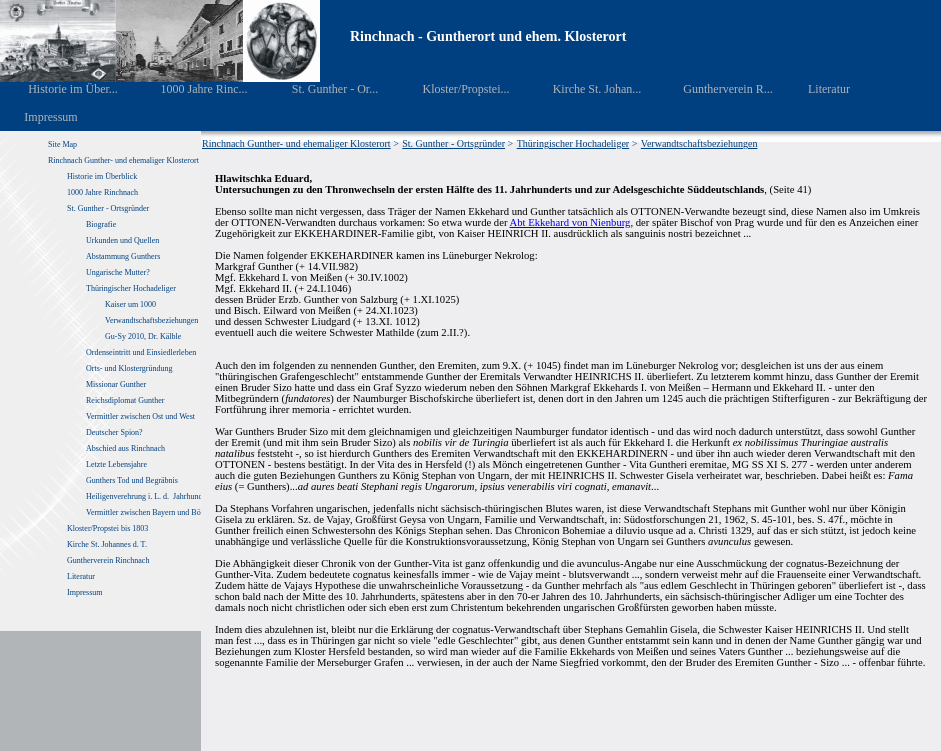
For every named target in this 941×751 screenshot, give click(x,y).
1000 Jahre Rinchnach (102, 192)
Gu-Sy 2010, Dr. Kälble (143, 336)
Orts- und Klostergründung (130, 368)
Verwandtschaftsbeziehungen (151, 320)
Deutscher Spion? (114, 432)
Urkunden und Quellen (122, 240)
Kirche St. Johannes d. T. (108, 544)
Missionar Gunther (116, 384)
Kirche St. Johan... (583, 89)
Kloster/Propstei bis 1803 (107, 528)
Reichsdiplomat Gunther (125, 400)
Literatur (818, 89)
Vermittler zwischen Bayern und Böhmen (152, 512)
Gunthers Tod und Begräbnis (132, 480)
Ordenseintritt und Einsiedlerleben (141, 352)
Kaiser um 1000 (130, 304)
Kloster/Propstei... (452, 89)
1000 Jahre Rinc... (189, 89)
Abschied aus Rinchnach (125, 448)
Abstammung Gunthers (123, 256)
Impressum (39, 117)
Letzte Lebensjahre (117, 464)
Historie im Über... (59, 89)
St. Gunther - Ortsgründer (108, 208)
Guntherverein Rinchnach (108, 560)
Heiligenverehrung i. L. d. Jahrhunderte (150, 496)
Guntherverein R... (714, 89)
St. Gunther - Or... (320, 89)
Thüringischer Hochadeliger (131, 288)
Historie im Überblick (102, 176)
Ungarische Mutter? (118, 272)
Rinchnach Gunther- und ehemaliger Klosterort (123, 160)
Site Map (62, 144)
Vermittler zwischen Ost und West (140, 416)
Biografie (101, 224)
